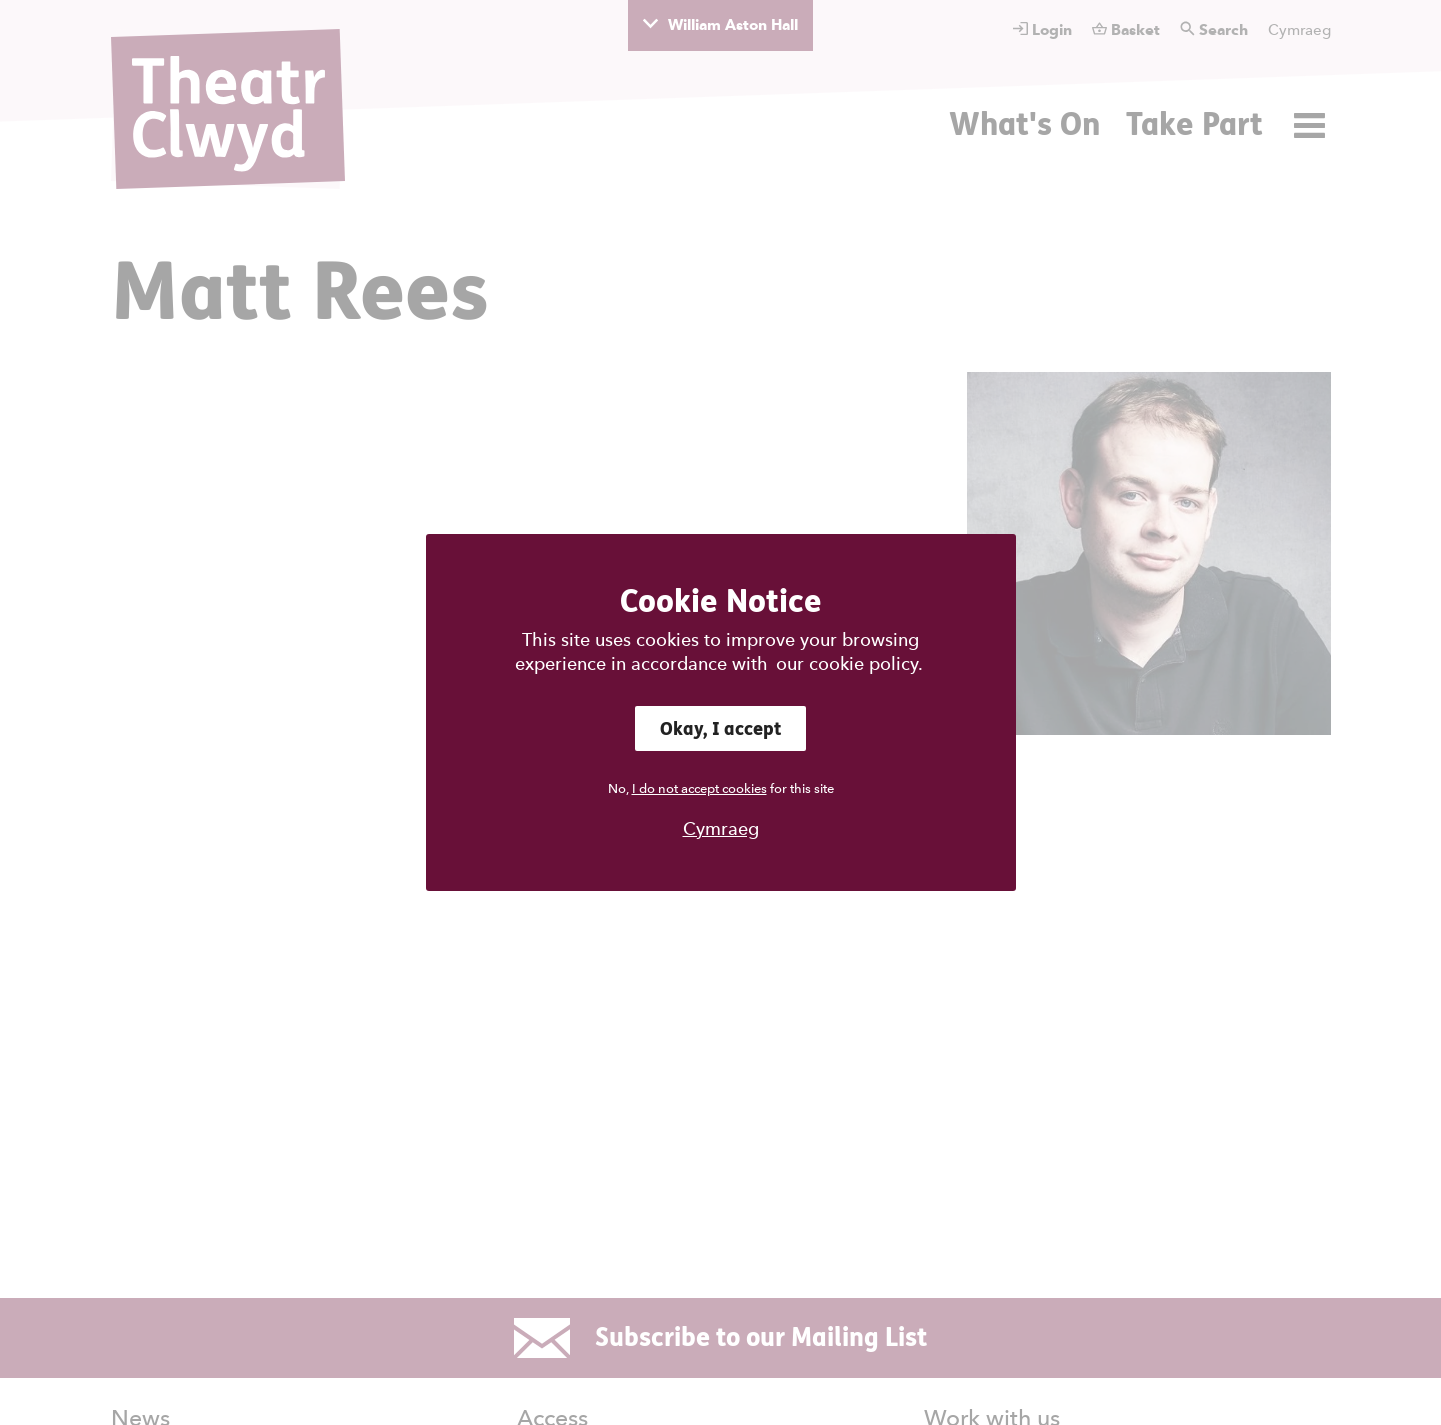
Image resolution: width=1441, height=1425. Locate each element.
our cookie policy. (849, 663)
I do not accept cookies (699, 788)
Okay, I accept (720, 728)
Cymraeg (721, 828)
